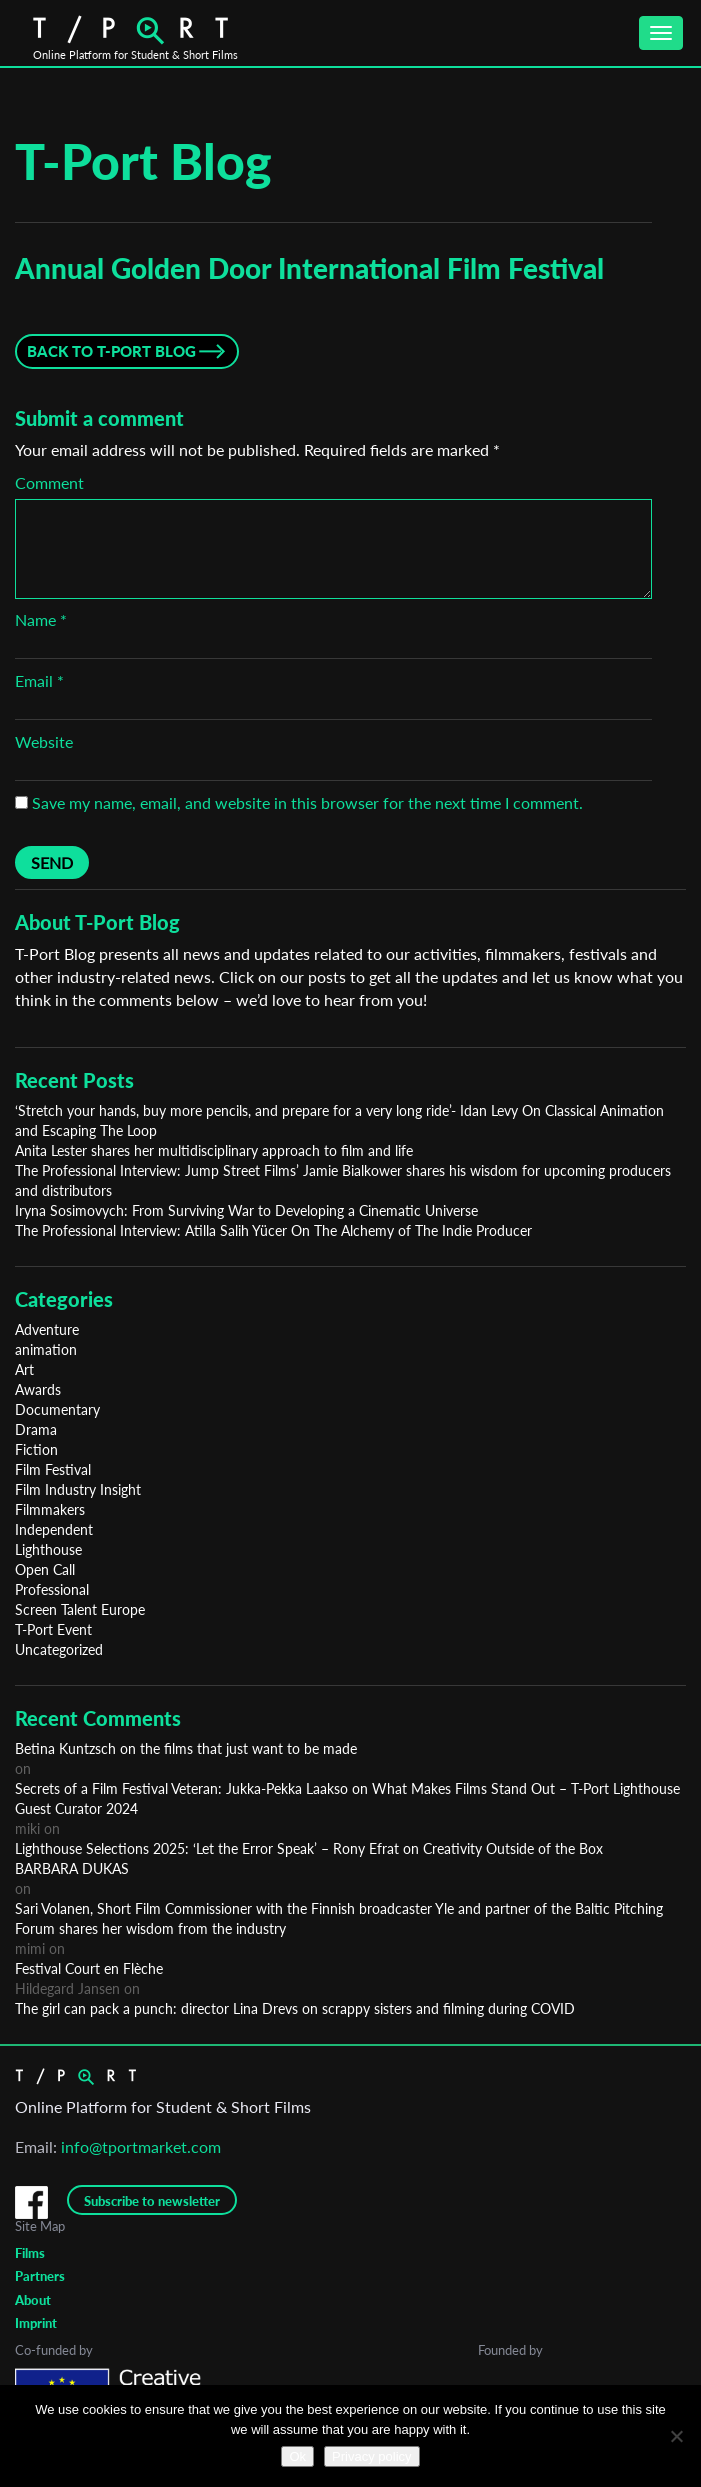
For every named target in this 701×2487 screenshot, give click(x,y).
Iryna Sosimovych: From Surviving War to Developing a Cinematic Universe (246, 1210)
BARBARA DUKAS (72, 1868)
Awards (38, 1389)
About (33, 2300)
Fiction (36, 1449)
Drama (36, 1429)
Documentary (57, 1409)
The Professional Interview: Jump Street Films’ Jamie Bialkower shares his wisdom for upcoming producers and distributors (343, 1180)
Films (30, 2253)
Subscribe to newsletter (152, 2201)
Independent (54, 1529)
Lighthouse (48, 1549)
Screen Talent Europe (80, 1609)
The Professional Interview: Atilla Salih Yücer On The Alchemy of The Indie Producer (273, 1230)
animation (46, 1349)
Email (39, 680)
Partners (40, 2276)
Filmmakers (50, 1509)
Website (44, 741)
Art (24, 1369)
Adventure (47, 1329)
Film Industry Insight (78, 1489)
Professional (52, 1589)
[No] (676, 2436)
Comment (49, 482)
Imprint (36, 2323)
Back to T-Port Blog (111, 351)
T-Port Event (53, 1629)
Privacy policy (371, 2456)
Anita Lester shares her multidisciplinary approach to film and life (214, 1150)
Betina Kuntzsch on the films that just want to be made (186, 1748)
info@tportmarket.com (141, 2146)
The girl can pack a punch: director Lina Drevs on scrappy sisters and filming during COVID (295, 2008)
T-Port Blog (143, 161)
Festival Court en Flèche (89, 1968)
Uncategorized (59, 1649)
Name (41, 619)
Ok (297, 2456)
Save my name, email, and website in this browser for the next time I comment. (307, 802)
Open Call (45, 1569)
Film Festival (53, 1469)
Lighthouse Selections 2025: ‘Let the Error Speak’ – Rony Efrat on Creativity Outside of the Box (309, 1848)
